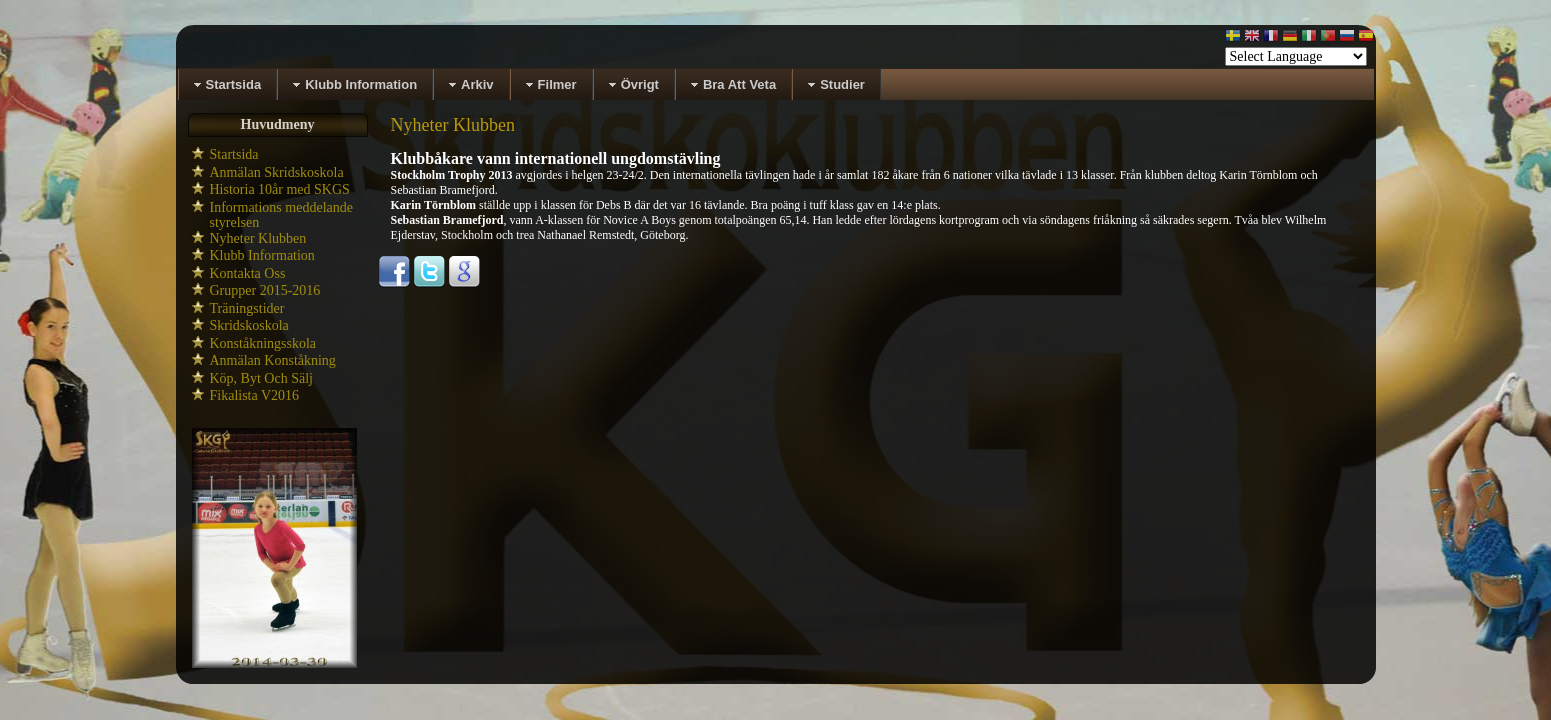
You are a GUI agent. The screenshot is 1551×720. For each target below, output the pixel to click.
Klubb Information (262, 255)
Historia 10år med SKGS (280, 189)
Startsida (234, 154)
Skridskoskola (249, 325)
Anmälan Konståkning (273, 360)
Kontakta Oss (248, 273)
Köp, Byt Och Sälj (261, 378)
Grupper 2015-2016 (265, 290)
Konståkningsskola (263, 343)
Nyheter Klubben (258, 238)
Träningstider (247, 308)
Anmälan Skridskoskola (277, 172)
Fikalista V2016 (255, 395)
